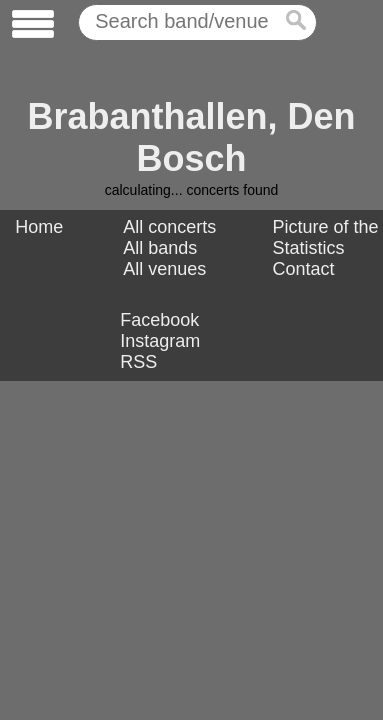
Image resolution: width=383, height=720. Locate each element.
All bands (160, 248)
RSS (138, 362)
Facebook (159, 320)
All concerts (169, 227)
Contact (304, 269)
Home (39, 227)
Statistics (309, 248)
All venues (164, 269)
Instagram (160, 341)
